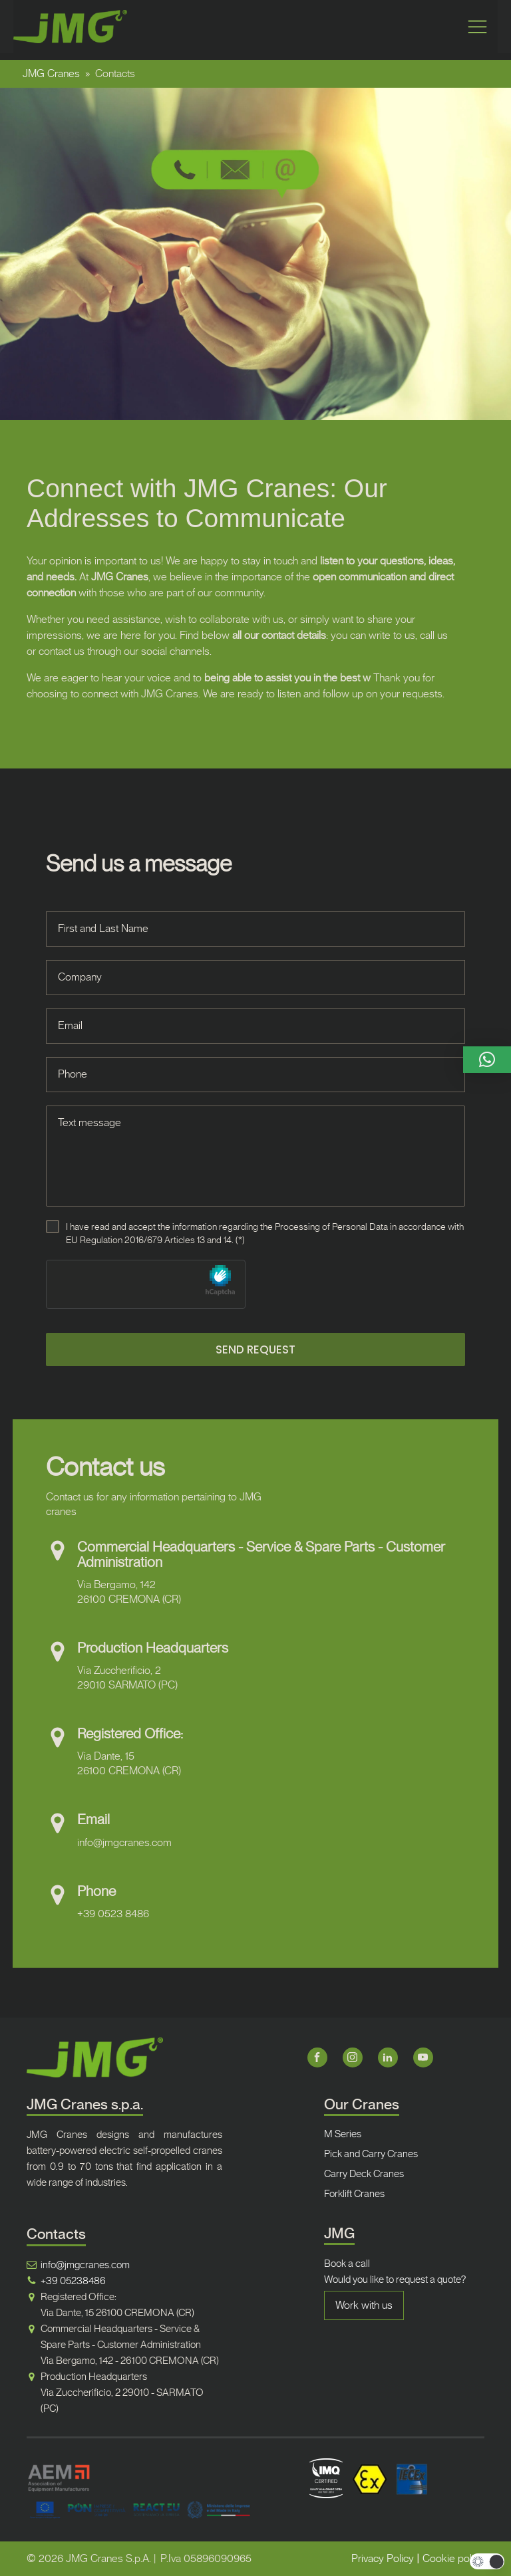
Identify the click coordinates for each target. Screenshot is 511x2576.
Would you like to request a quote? (395, 2279)
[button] (487, 1059)
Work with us (364, 2305)
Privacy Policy (382, 2558)
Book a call (347, 2264)
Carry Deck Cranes (364, 2174)
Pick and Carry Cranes (371, 2154)
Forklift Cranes (354, 2194)
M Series (342, 2134)
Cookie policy (453, 2558)
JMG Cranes (51, 73)
